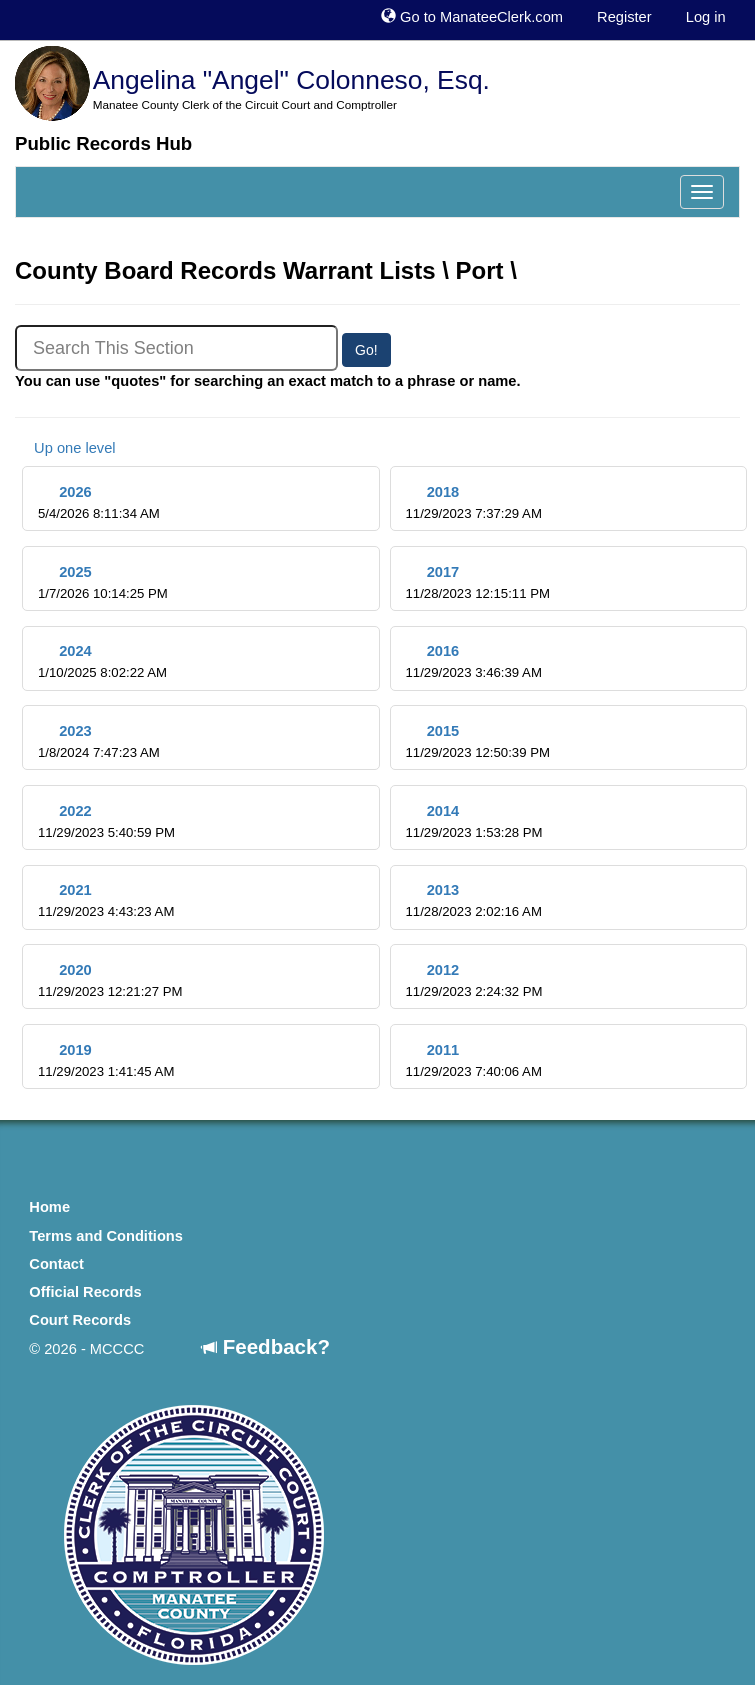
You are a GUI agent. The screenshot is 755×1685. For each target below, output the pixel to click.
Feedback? (266, 1346)
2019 (106, 1060)
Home (49, 1207)
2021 (106, 900)
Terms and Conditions (106, 1236)
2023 (99, 741)
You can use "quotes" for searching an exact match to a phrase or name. (268, 381)
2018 (473, 502)
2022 (106, 821)
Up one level (65, 448)
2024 (102, 661)
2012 (473, 980)
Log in (706, 17)
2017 (477, 582)
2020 (110, 980)
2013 (473, 900)
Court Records (80, 1320)
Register (624, 17)
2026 (99, 502)
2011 (473, 1060)
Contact (56, 1264)
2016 (473, 661)
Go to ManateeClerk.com (472, 17)
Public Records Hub (103, 143)
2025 (103, 582)
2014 (473, 821)
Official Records (85, 1292)
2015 (477, 741)
